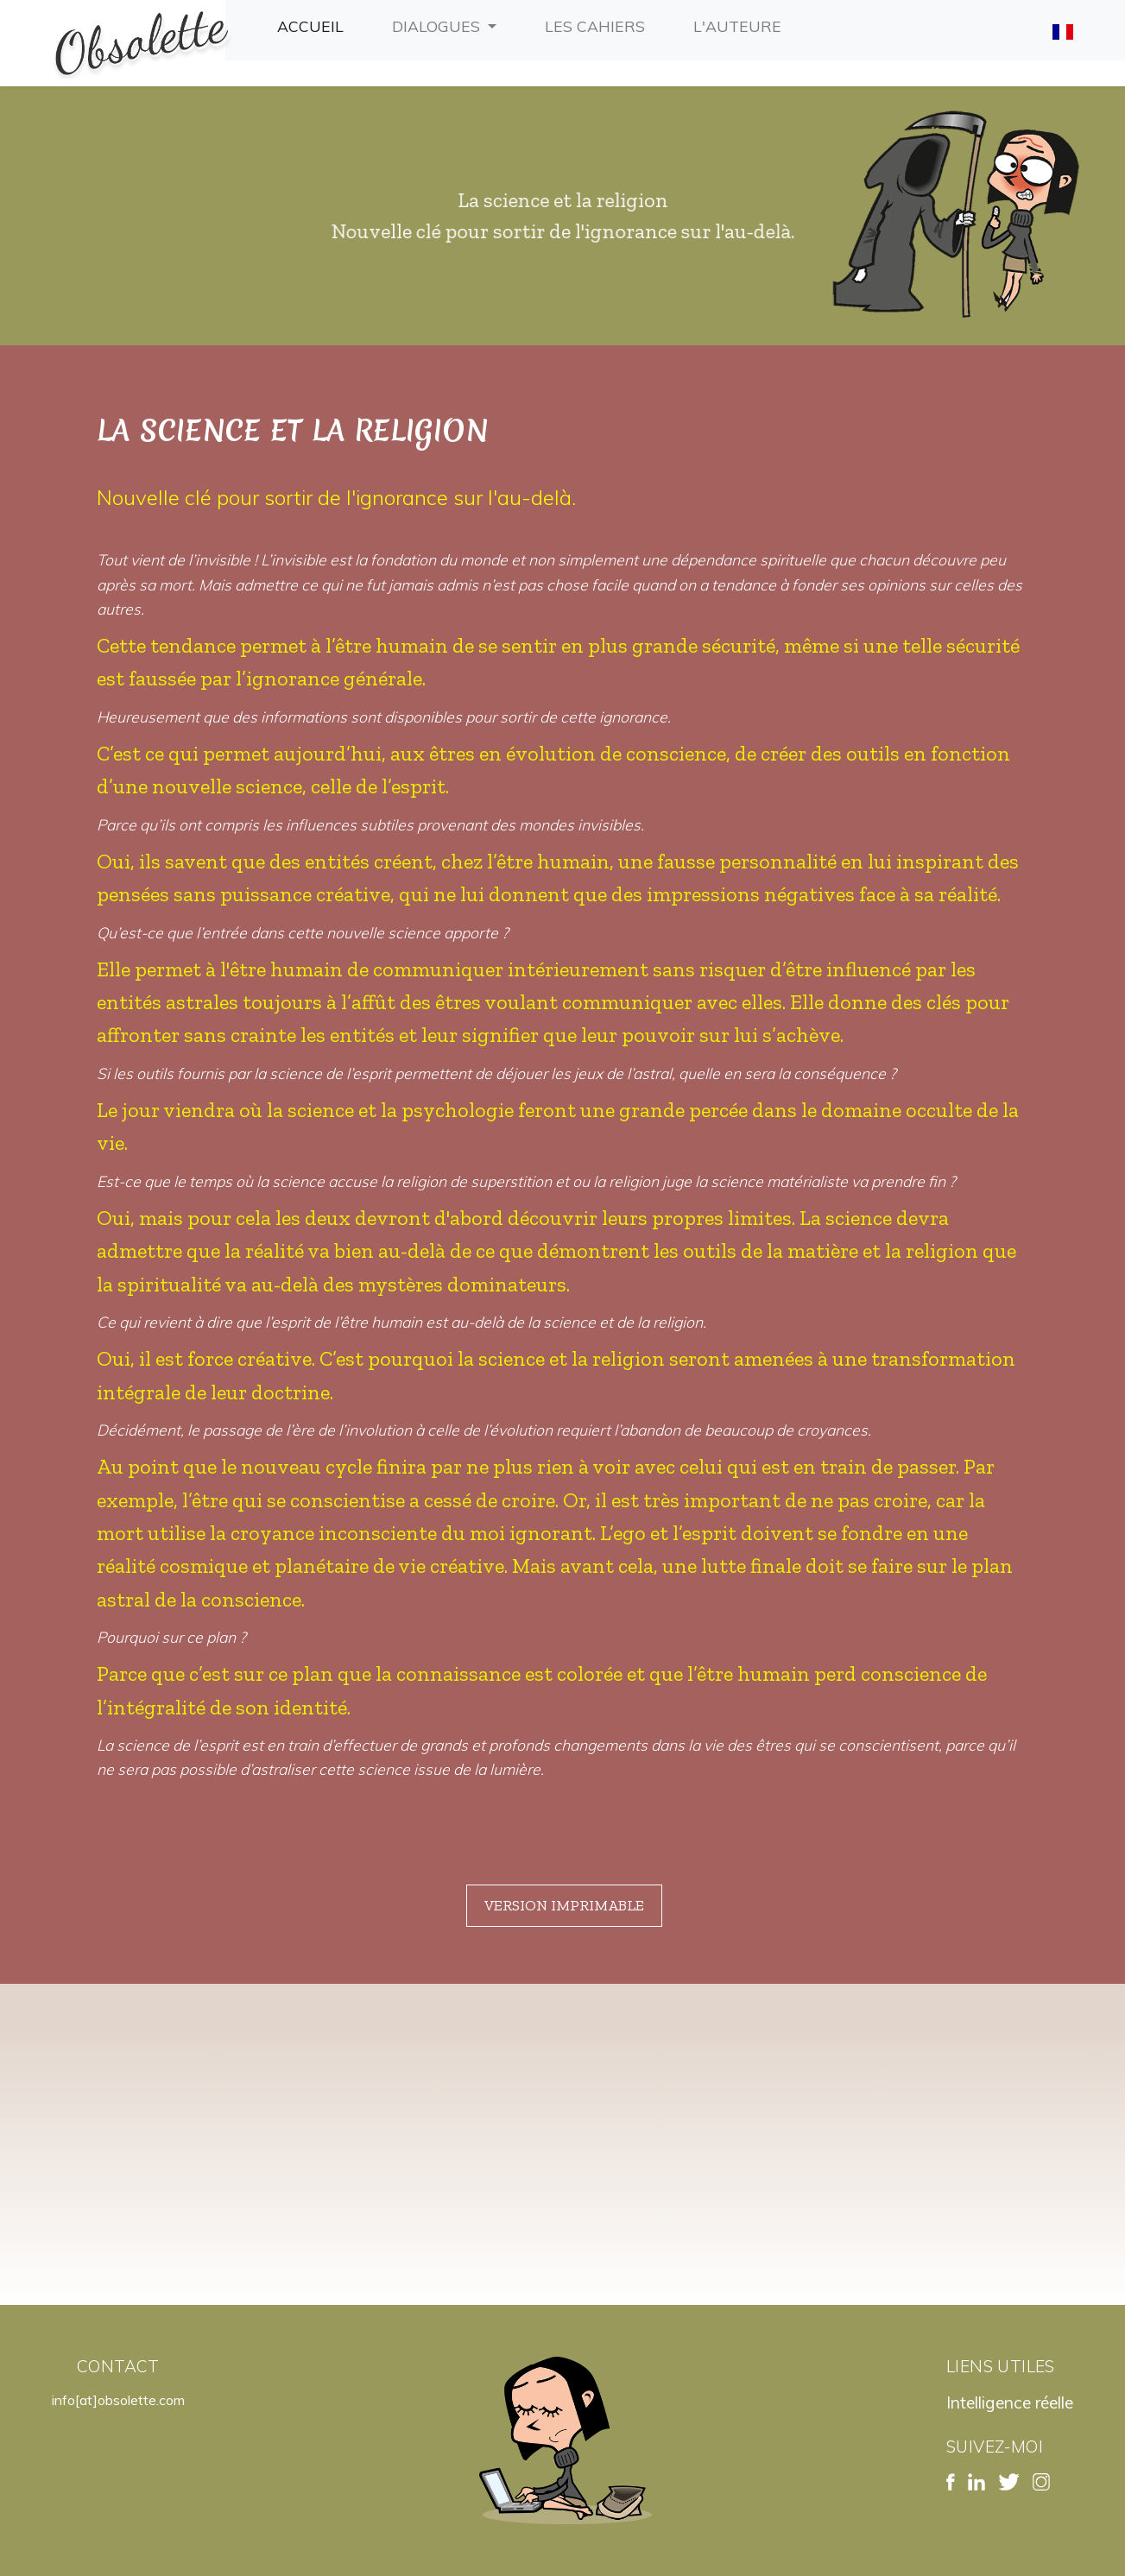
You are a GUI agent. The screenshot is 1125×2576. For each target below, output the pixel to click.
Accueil (314, 24)
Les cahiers (598, 24)
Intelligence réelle (1009, 2402)
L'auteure (740, 24)
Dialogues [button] (438, 25)
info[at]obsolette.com (118, 2400)
